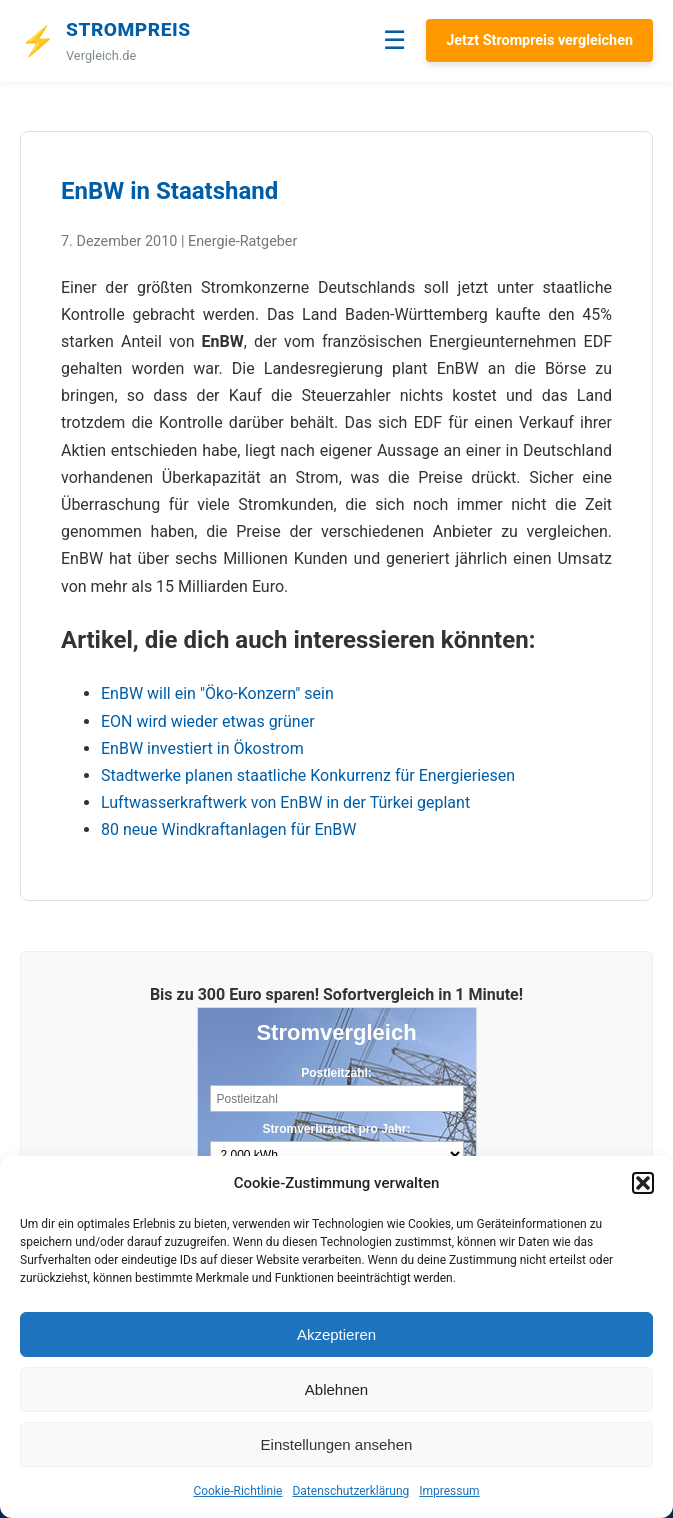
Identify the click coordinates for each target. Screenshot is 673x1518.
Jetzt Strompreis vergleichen (539, 40)
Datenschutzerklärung (350, 1491)
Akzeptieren (336, 1334)
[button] (643, 1183)
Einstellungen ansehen (337, 1444)
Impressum (449, 1491)
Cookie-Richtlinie (237, 1491)
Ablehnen (336, 1389)
